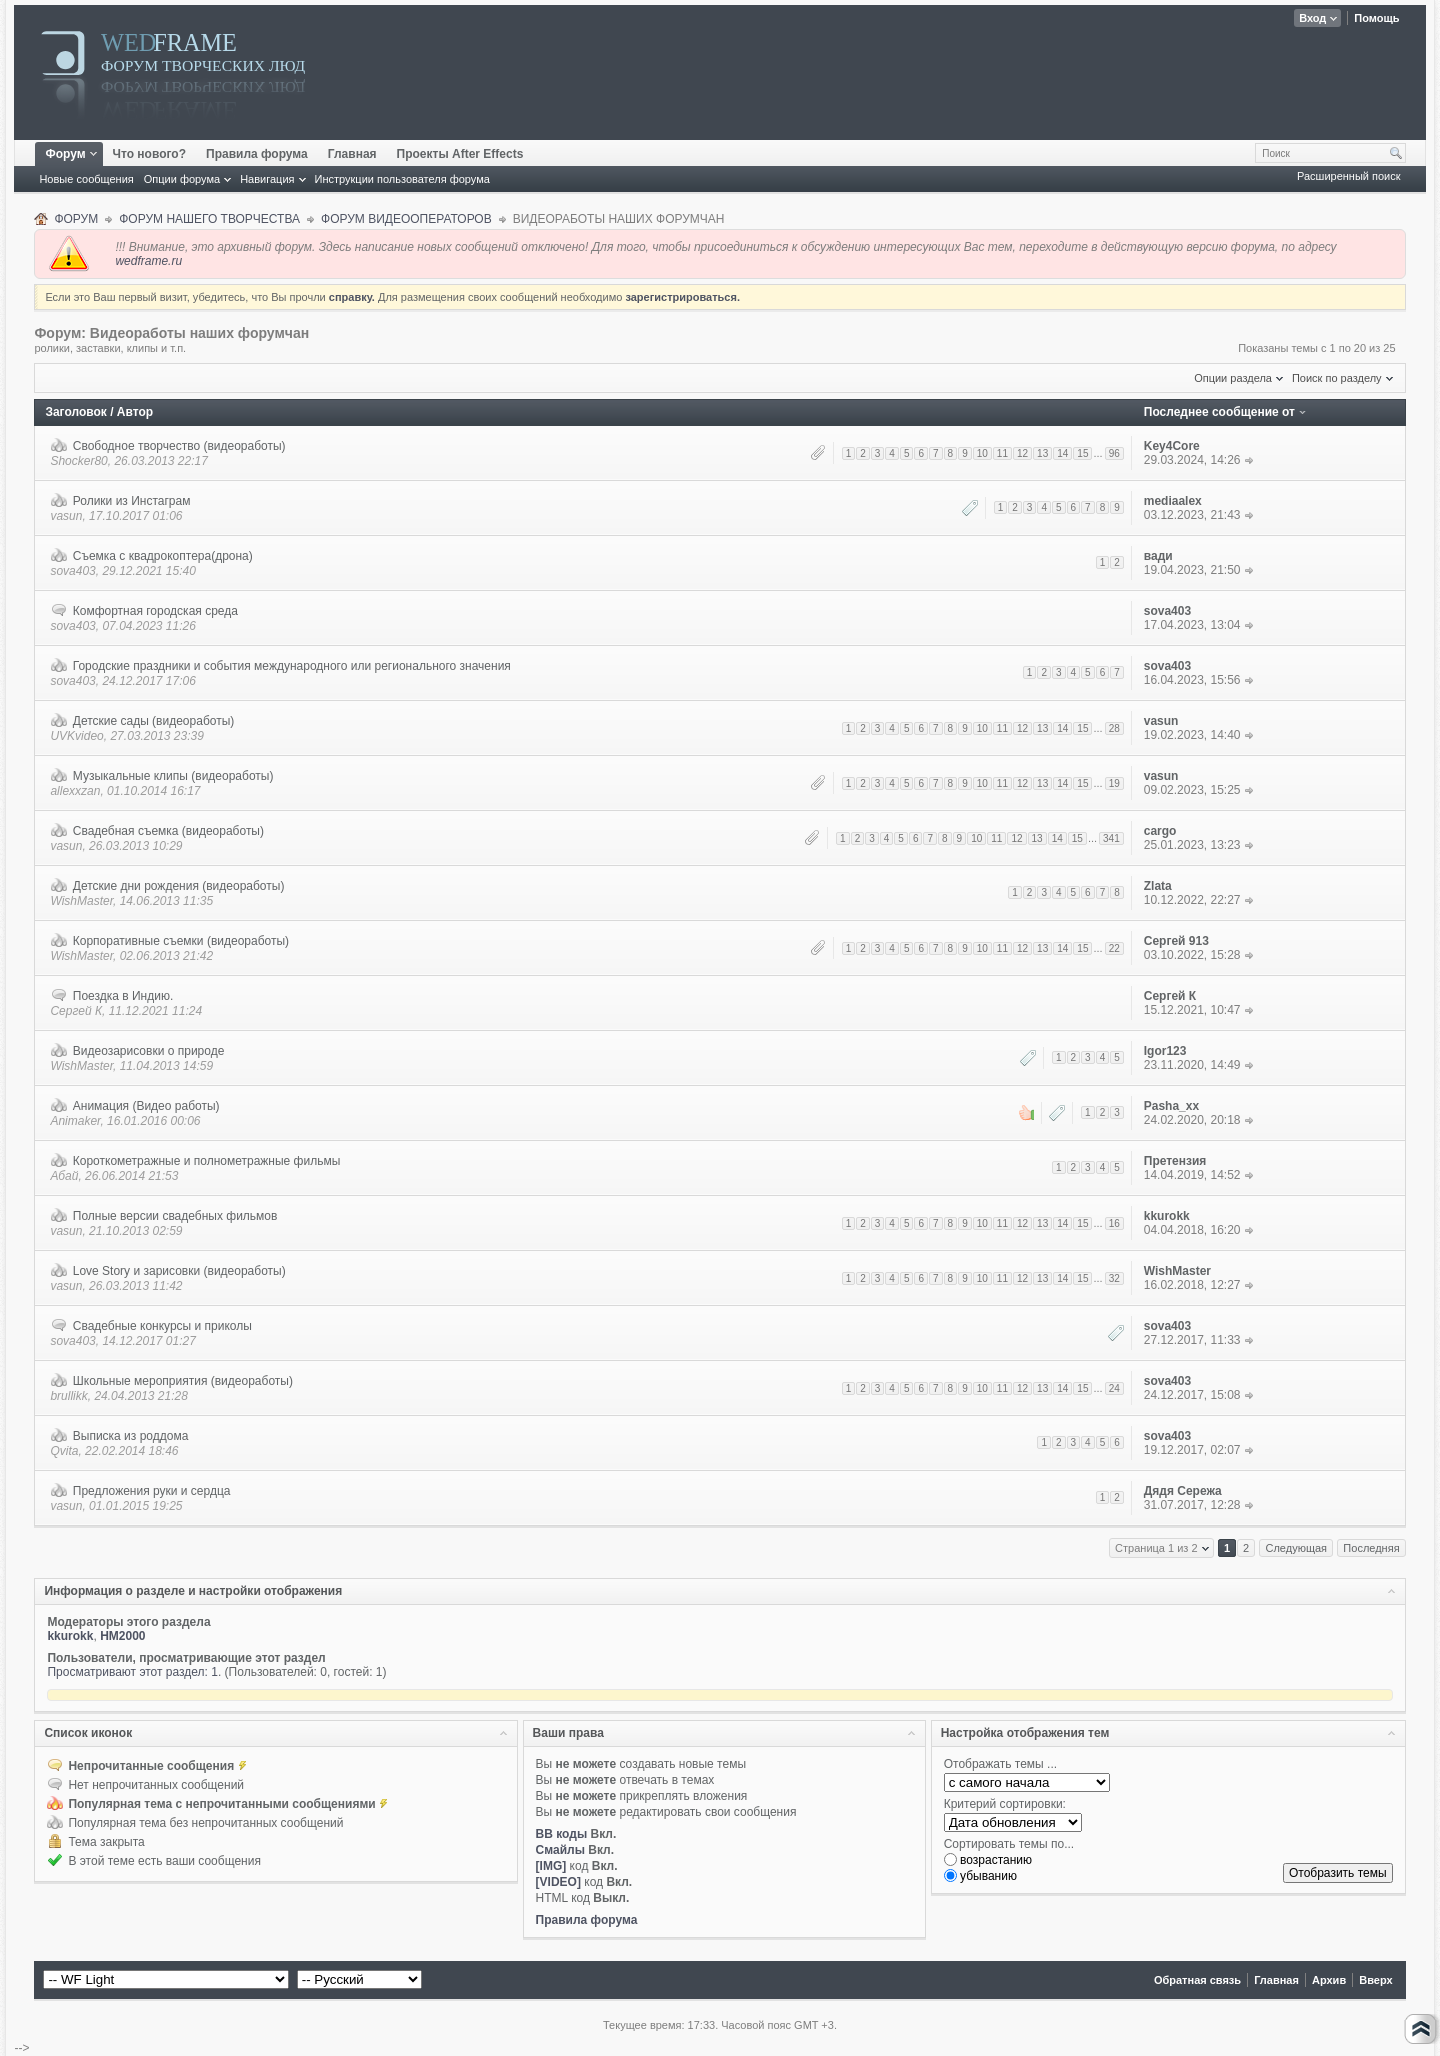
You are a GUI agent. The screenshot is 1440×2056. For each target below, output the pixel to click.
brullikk (68, 1396)
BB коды (562, 1834)
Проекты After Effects (460, 154)
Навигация (267, 179)
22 (1114, 948)
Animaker (75, 1121)
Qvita (64, 1451)
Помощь (1376, 18)
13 (1042, 453)
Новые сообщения (86, 179)
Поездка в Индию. (123, 996)
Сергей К (76, 1011)
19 (1114, 783)
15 (1082, 453)
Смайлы (560, 1850)
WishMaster (81, 901)
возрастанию (988, 1860)
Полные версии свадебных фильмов (175, 1216)
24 (1114, 1388)
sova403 (72, 571)
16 (1114, 1223)
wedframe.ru (148, 261)
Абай (64, 1176)
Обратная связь (1197, 1980)
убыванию (980, 1876)
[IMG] (551, 1866)
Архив (1329, 1980)
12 (1022, 453)
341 (1111, 838)
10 (982, 453)
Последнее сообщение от (1219, 412)
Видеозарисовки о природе (149, 1051)
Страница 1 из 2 (1156, 1548)
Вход (1312, 18)
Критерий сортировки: (1005, 1804)
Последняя (1371, 1548)
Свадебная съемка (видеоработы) (168, 831)
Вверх (1375, 1980)
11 (1002, 453)
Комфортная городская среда (155, 611)
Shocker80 (78, 461)
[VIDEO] (558, 1882)
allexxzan (75, 791)
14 (1062, 453)
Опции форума (182, 179)
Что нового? (149, 154)
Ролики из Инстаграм (132, 501)
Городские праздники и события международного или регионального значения (292, 666)
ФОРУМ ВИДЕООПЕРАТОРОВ (406, 219)
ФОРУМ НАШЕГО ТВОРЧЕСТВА (209, 219)
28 (1114, 728)
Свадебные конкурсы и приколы (162, 1326)
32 (1114, 1278)
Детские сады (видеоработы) (154, 721)
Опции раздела (1233, 378)
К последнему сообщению (1249, 460)
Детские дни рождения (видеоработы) (179, 886)
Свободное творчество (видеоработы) (179, 446)
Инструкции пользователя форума (402, 179)
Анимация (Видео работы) (146, 1106)
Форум (72, 154)
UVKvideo (76, 736)
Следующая (1296, 1548)
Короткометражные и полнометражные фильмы (207, 1161)
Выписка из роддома (131, 1436)
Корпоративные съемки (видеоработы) (181, 941)
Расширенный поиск (1349, 176)
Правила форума (257, 154)
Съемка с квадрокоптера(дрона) (163, 556)
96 (1114, 453)
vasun (66, 516)
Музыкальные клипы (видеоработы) (173, 776)
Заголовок (75, 412)
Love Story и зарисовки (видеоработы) (179, 1271)
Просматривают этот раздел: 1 (132, 1672)
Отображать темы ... (1000, 1764)
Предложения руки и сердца (152, 1491)
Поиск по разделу (1337, 378)
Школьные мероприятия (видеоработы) (183, 1381)
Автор (135, 412)
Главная (352, 154)
